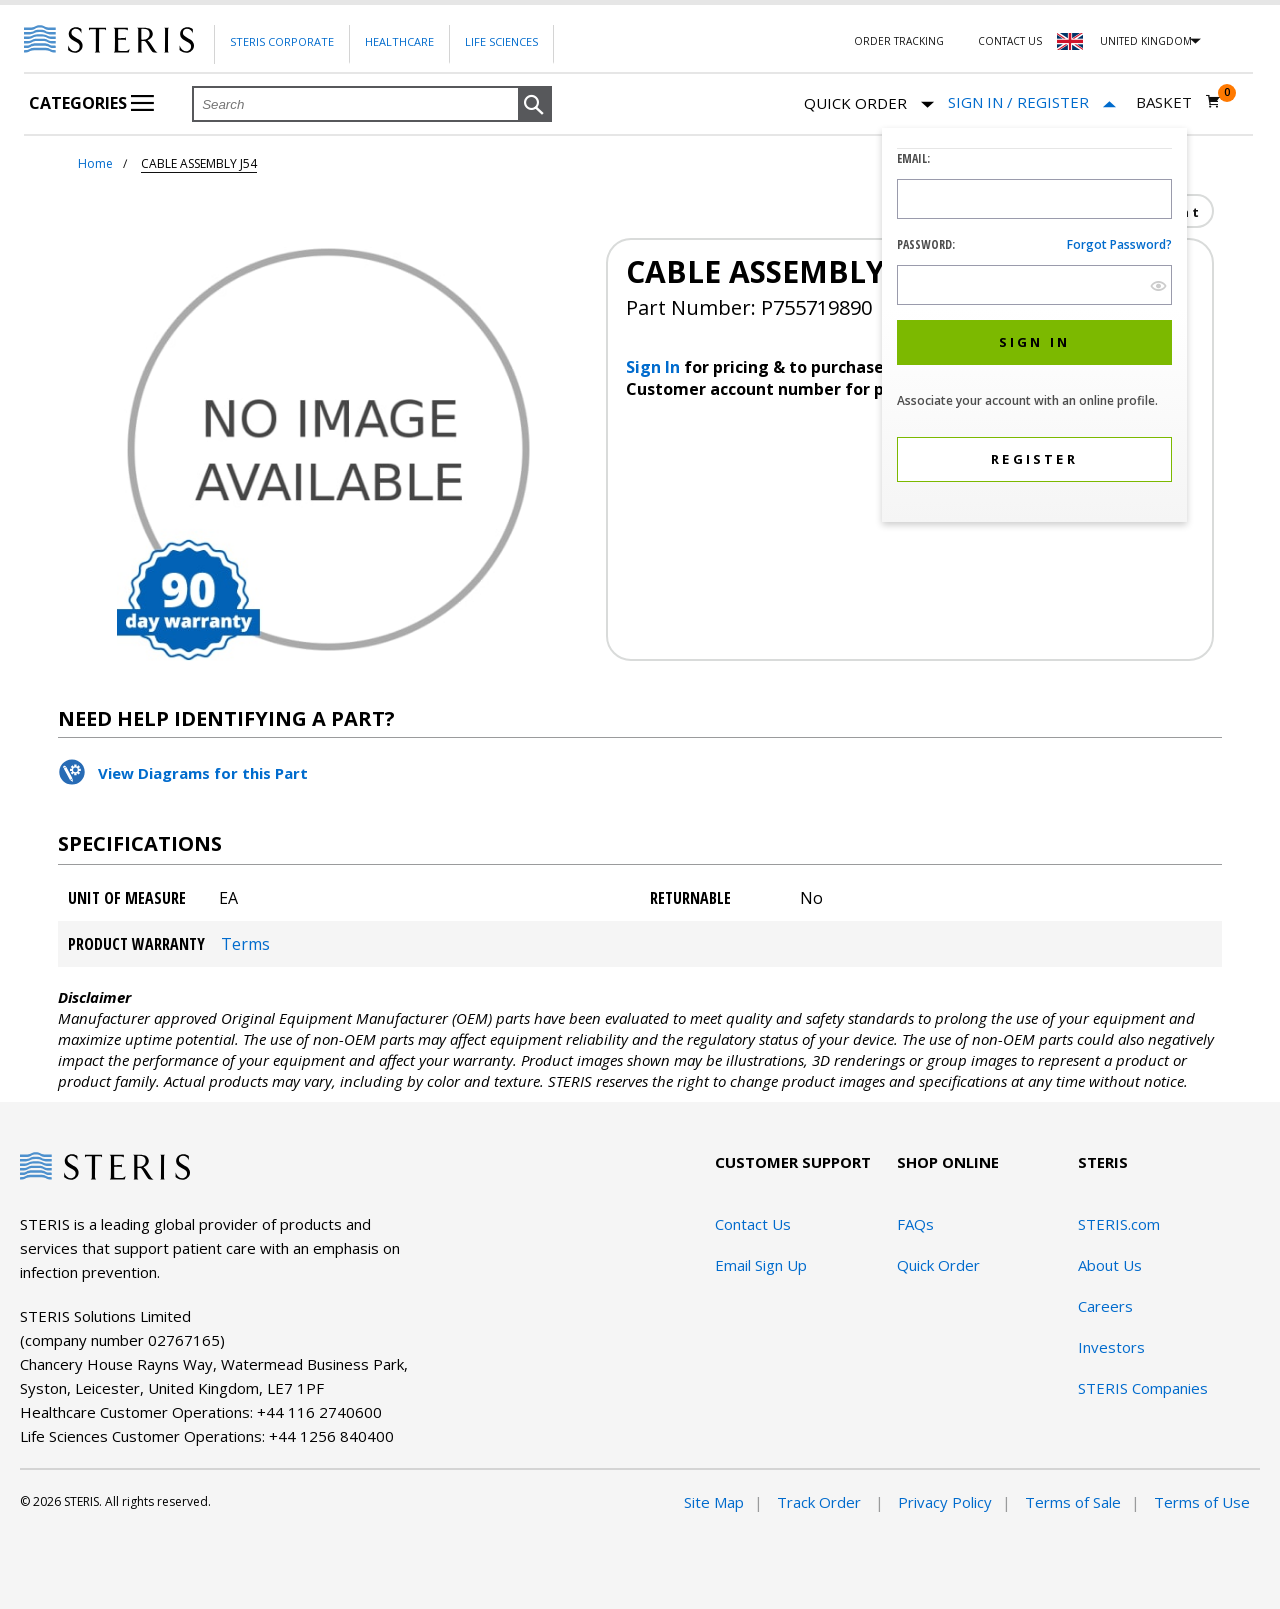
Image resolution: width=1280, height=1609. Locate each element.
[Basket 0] (1178, 102)
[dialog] (1034, 327)
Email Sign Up (761, 1265)
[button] (535, 105)
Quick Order (869, 104)
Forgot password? (1119, 244)
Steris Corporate (282, 41)
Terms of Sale (1073, 1502)
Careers (1105, 1306)
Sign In (655, 367)
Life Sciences (501, 41)
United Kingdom (1146, 41)
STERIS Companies (1143, 1388)
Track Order (821, 1502)
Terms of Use (1202, 1502)
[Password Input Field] (1034, 285)
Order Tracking (899, 41)
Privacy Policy (945, 1502)
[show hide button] (1158, 285)
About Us (1110, 1265)
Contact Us (1010, 41)
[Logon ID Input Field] (1034, 199)
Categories (91, 103)
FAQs (915, 1224)
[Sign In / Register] (1032, 102)
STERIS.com (1119, 1224)
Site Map (714, 1502)
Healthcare (399, 41)
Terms (245, 944)
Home (95, 163)
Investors (1111, 1347)
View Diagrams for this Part (203, 773)
